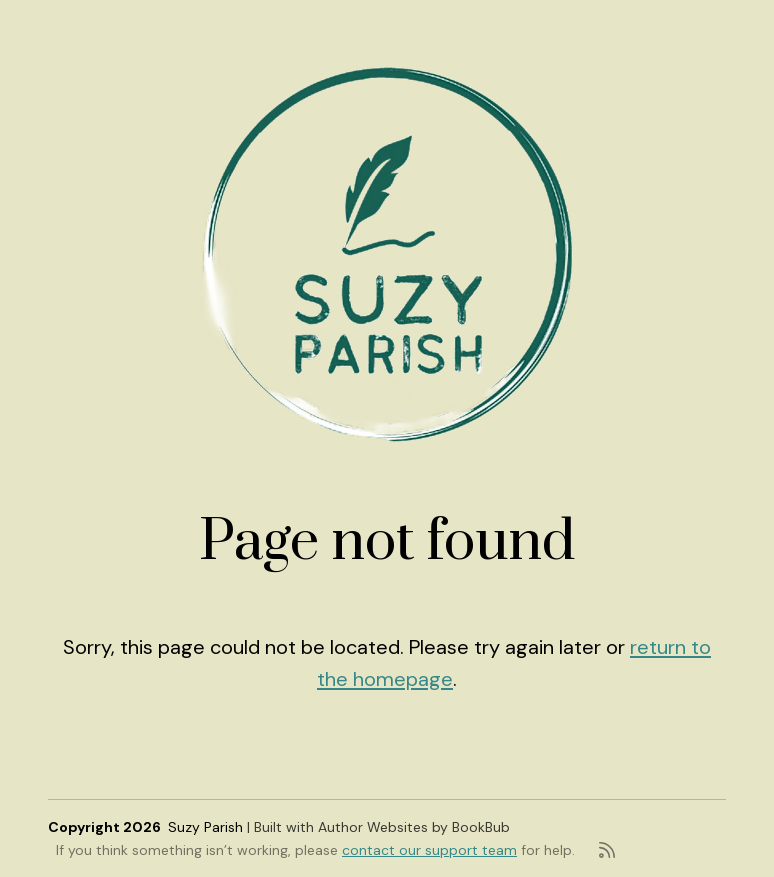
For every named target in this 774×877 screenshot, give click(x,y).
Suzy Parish (205, 827)
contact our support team (429, 850)
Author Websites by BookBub (414, 827)
